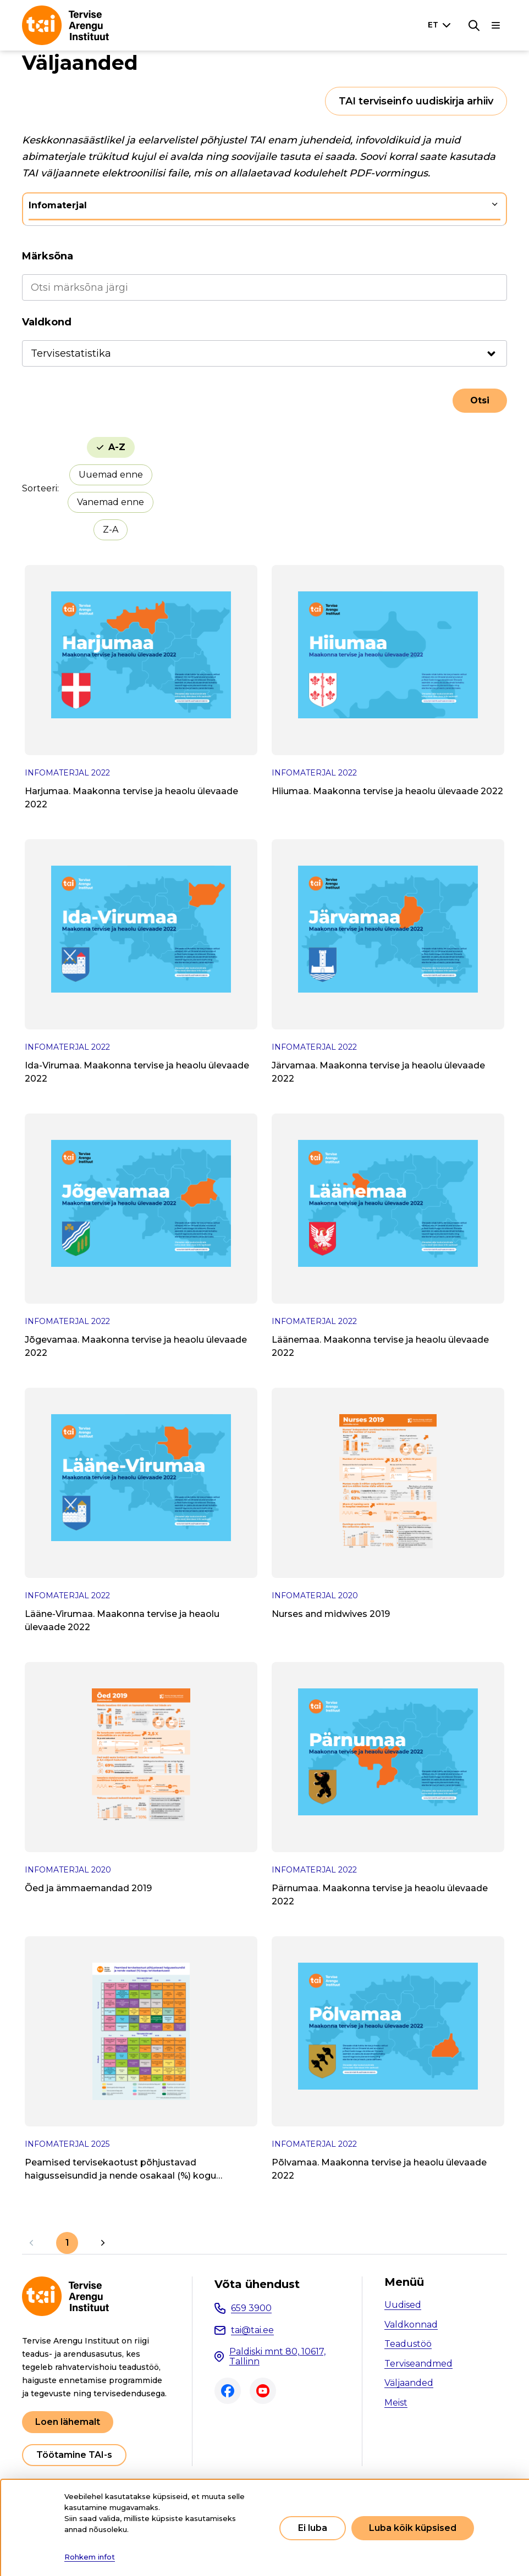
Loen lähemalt (67, 2422)
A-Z (116, 447)
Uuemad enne (111, 474)
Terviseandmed (418, 2363)
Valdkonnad (411, 2324)
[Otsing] (474, 25)
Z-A (110, 529)
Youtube (263, 2391)
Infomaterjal (58, 205)
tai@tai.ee (252, 2330)
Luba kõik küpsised (412, 2528)
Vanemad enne (110, 502)
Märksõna (47, 256)
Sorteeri (39, 488)
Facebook (227, 2391)
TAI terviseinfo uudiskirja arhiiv (416, 101)
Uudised (402, 2305)
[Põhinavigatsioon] (496, 25)
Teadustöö (408, 2344)
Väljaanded (408, 2383)
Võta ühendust (257, 2284)
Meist (395, 2402)
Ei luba (312, 2528)
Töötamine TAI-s (74, 2455)
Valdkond (46, 322)
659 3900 (251, 2308)
